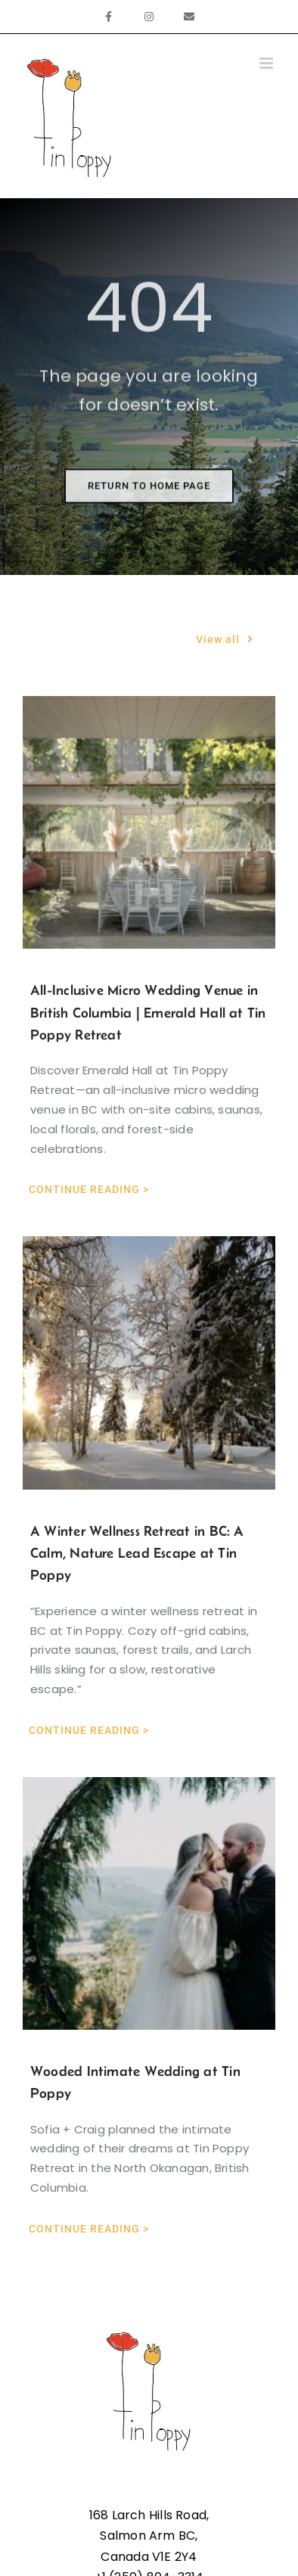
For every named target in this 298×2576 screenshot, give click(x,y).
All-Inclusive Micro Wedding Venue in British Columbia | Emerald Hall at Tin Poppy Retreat (148, 1012)
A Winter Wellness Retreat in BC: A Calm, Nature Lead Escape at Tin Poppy (137, 1553)
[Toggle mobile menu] (267, 63)
